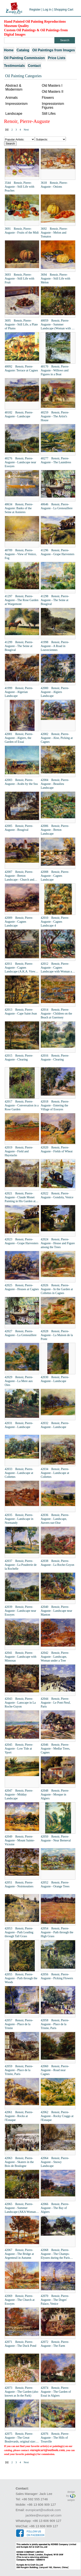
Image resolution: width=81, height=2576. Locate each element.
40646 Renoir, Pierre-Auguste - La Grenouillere (56, 506)
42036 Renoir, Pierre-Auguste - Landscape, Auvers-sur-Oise (55, 1518)
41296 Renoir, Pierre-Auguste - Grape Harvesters (57, 552)
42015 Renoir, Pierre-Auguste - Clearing (19, 1057)
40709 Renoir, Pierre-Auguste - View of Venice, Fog (21, 554)
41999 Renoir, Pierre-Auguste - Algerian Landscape (19, 691)
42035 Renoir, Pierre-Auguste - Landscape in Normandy (19, 1518)
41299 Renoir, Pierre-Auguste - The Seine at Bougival (19, 646)
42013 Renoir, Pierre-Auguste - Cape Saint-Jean (21, 1011)
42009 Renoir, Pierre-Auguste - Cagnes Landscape (19, 921)
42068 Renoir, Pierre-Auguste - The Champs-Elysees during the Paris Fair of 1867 (55, 2254)
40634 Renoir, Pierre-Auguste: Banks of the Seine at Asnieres (19, 508)
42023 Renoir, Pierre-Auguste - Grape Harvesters (21, 1241)
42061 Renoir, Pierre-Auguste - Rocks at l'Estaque (19, 2116)
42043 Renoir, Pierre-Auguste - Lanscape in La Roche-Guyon (20, 1702)
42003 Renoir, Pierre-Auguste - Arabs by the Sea (21, 781)
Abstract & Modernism (13, 87)
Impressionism (16, 103)
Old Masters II (53, 91)
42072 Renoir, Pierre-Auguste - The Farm (55, 2343)
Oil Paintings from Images (53, 50)
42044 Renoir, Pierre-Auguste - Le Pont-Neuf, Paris (55, 1702)
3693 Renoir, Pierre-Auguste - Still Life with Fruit (19, 278)
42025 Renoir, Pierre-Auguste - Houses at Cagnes (22, 1287)
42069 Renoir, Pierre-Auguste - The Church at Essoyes (20, 2299)
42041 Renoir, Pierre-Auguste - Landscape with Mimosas (21, 1656)
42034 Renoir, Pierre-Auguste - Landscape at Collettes (55, 1472)
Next (26, 129)
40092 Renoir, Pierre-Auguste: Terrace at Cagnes (21, 368)
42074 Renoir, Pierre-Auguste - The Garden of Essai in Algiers (56, 2391)
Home (8, 50)
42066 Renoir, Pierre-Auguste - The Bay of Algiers (55, 2207)
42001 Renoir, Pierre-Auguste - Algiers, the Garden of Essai (19, 737)
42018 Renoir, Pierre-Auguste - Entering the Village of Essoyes (55, 1105)
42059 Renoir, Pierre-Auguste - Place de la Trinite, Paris (19, 2070)
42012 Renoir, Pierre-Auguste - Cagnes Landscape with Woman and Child (58, 968)
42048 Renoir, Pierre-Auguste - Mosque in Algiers (55, 1794)
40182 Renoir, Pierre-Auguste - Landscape (19, 414)
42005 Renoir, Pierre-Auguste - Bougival (19, 827)
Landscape (13, 113)
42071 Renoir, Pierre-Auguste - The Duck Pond (20, 2343)
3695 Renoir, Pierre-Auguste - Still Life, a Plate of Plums (21, 324)
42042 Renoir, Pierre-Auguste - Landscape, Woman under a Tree (55, 1656)
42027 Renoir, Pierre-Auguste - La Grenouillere (21, 1333)
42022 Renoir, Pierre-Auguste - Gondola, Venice (57, 1195)
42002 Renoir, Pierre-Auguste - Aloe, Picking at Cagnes (57, 737)
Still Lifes (49, 113)
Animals (11, 97)
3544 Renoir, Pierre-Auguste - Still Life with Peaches (19, 186)
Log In (47, 9)
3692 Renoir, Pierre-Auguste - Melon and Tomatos (54, 232)
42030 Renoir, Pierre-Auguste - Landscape (55, 1379)
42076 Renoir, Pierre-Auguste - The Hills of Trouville (55, 2437)
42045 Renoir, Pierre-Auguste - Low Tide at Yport (19, 1748)
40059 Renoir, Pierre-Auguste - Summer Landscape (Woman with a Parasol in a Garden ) (57, 324)
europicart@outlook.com (47, 2450)
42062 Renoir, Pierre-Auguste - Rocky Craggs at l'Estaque (57, 2116)
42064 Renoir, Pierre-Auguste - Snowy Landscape (55, 2162)
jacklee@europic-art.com (43, 2515)
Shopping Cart (63, 9)
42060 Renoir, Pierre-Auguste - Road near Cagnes (55, 2070)
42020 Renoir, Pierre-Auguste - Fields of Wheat (57, 1149)
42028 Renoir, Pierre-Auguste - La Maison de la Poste (57, 1335)
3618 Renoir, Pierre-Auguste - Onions (54, 184)
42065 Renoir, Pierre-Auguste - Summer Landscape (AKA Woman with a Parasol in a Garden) (21, 2208)
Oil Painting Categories (23, 76)
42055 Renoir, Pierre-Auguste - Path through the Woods (21, 1978)
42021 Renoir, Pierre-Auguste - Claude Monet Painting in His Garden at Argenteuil (20, 1197)
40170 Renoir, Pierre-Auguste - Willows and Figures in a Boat (55, 370)
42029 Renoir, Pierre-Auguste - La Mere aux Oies (19, 1381)
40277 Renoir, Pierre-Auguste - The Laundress (56, 460)
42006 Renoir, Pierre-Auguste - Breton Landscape (55, 829)
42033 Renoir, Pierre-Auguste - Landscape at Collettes (19, 1472)
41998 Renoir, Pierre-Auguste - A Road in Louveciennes (55, 646)
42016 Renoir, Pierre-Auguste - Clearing (55, 1057)
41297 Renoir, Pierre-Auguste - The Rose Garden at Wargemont (21, 600)
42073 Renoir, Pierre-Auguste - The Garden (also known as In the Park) (21, 2391)
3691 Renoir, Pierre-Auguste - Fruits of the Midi (22, 230)
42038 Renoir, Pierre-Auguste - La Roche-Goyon (57, 1562)
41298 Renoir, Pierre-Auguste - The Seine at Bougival (55, 600)
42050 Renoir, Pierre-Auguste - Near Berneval (56, 1838)
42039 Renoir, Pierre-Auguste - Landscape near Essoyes (20, 1610)
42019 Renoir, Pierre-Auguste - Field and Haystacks (19, 1151)
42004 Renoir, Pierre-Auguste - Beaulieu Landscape (55, 783)
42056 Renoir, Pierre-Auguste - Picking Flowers (57, 1976)
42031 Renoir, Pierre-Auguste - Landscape (19, 1425)
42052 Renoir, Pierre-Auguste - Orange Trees (55, 1884)
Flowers (48, 97)
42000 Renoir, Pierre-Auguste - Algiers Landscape (55, 691)
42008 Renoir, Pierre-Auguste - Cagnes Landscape (55, 875)
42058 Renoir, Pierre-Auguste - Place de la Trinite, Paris (55, 2024)
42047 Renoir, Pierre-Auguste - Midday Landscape (19, 1794)
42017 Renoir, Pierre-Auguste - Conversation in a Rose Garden (22, 1105)
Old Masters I (52, 85)
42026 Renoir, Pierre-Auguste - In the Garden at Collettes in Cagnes (57, 1289)
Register (35, 9)
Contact (34, 66)
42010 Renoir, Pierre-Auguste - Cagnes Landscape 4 (55, 921)
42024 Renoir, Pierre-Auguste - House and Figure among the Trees (58, 1243)
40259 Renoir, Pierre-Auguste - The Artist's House (55, 416)
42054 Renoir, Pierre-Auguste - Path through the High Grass (57, 1932)
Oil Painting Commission (24, 58)
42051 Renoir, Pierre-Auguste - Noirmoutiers (19, 1884)
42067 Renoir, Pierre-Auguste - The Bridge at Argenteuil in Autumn (19, 2253)
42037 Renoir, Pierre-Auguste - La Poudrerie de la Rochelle (21, 1564)
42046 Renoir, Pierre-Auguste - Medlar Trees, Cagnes (55, 1748)
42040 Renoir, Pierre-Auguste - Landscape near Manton (56, 1610)
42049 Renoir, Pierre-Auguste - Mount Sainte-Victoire (20, 1840)
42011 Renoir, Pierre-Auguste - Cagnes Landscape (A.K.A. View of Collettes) (22, 968)
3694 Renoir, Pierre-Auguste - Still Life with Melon (55, 278)
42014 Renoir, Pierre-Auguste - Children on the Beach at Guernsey (56, 1013)
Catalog (23, 50)
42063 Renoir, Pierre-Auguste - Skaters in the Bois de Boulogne (19, 2162)
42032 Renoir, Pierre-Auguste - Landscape (55, 1425)
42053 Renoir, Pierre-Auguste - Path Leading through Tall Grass (19, 1932)
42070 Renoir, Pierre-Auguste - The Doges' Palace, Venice (55, 2299)
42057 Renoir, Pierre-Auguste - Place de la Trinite (19, 2024)
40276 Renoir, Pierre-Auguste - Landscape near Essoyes (20, 462)
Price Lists (56, 58)
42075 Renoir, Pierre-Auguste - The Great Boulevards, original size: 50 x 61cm (20, 2438)
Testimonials (14, 66)
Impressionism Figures (53, 105)
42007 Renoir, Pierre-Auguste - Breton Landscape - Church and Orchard (19, 876)
